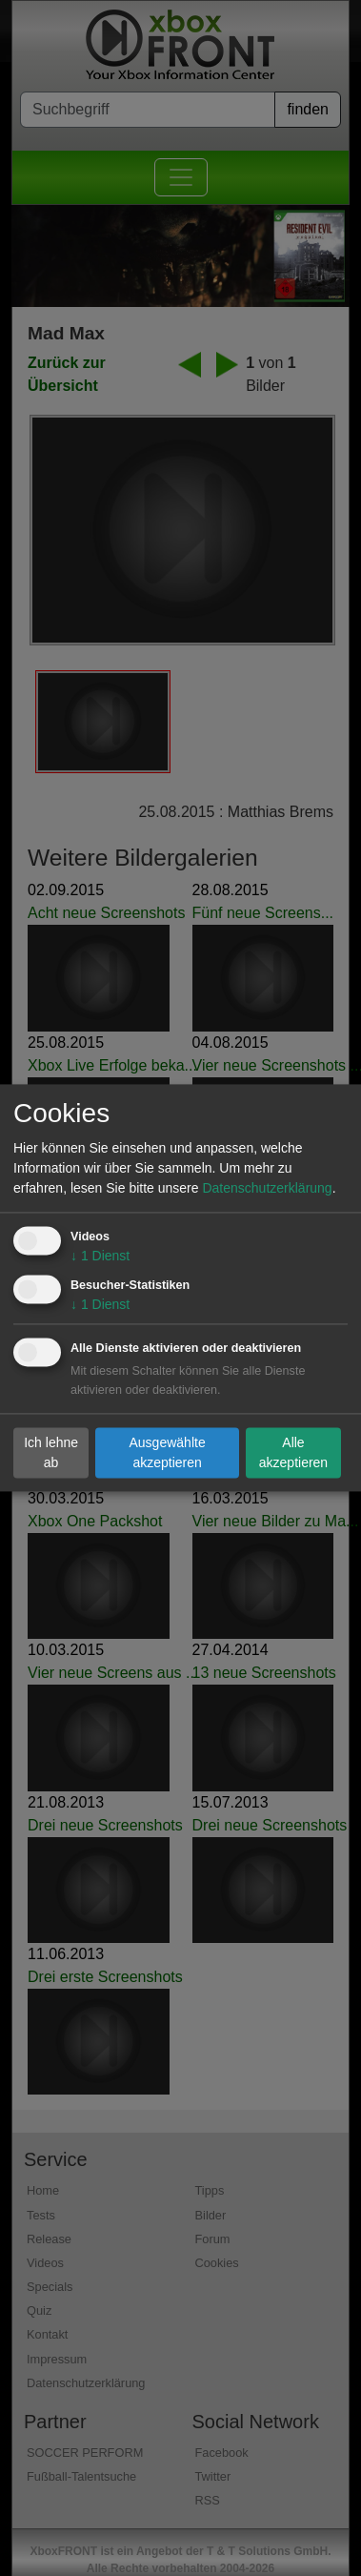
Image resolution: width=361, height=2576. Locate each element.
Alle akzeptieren (293, 1452)
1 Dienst (100, 1256)
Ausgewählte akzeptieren (168, 1452)
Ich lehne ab (51, 1452)
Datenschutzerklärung (266, 1188)
